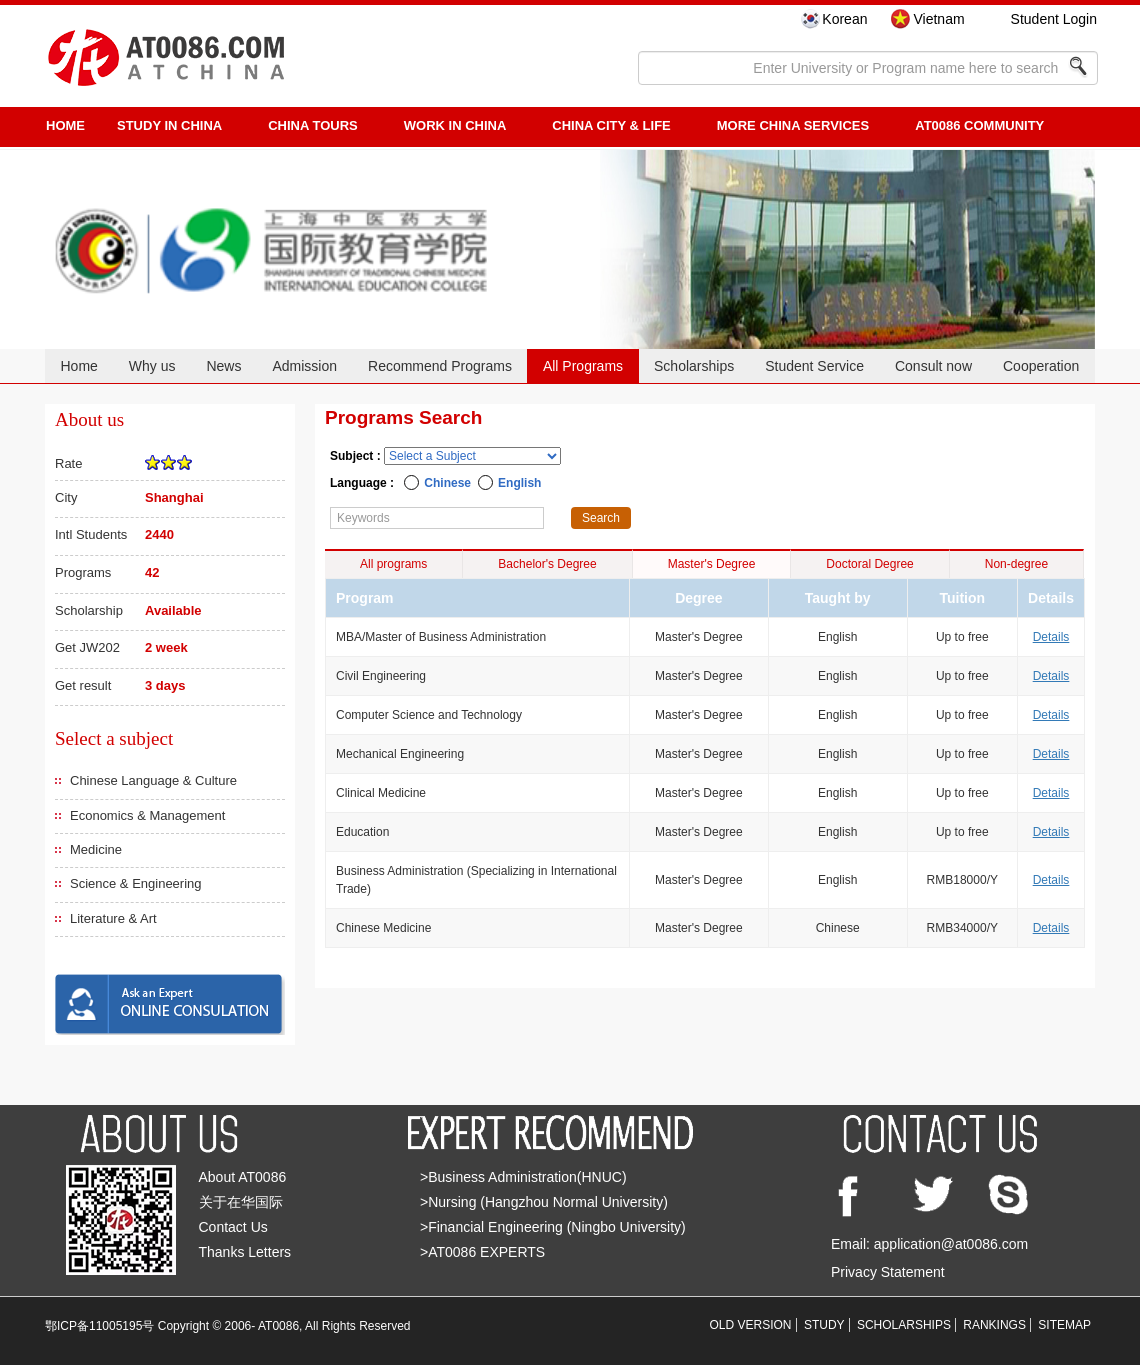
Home (78, 366)
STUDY (824, 1325)
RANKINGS (994, 1325)
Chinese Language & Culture (153, 780)
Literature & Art (113, 918)
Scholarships (694, 366)
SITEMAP (1064, 1325)
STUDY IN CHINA (169, 125)
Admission (304, 366)
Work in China (455, 125)
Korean (844, 19)
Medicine (96, 849)
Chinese (447, 483)
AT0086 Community (979, 125)
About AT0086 (243, 1177)
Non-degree (1016, 564)
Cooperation (1041, 366)
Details (1051, 637)
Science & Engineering (136, 883)
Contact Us (233, 1227)
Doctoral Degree (869, 564)
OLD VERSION (751, 1325)
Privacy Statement (888, 1272)
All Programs (583, 366)
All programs (393, 564)
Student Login (1054, 19)
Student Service (814, 366)
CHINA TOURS (313, 125)
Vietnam (938, 19)
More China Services (793, 125)
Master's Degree (712, 564)
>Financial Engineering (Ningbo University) (553, 1227)
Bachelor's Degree (547, 564)
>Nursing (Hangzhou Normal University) (544, 1202)
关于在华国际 (241, 1202)
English (519, 483)
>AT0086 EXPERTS (482, 1252)
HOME (65, 125)
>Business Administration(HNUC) (523, 1177)
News (223, 366)
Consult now (933, 366)
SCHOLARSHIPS (904, 1325)
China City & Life (611, 125)
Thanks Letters (245, 1252)
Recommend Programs (440, 366)
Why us (152, 366)
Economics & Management (147, 815)
